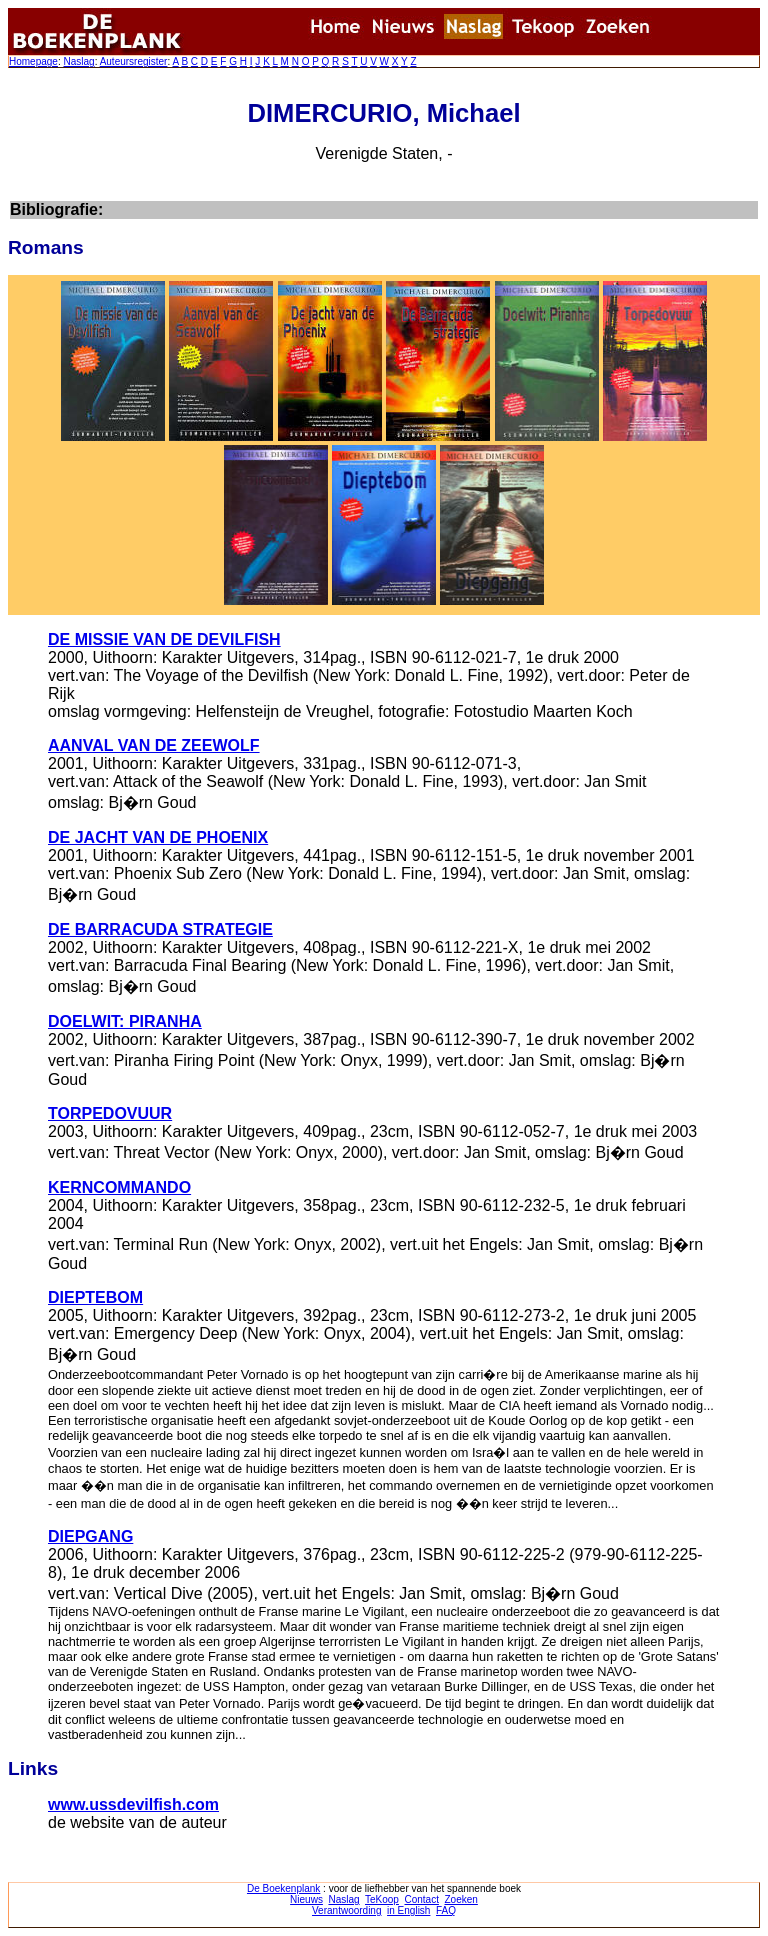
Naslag (78, 61)
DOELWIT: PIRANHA (125, 1021)
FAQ (446, 1910)
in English (408, 1910)
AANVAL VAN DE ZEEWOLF (154, 745)
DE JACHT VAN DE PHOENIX (158, 837)
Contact (421, 1899)
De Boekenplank (283, 1888)
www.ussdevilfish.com (133, 1804)
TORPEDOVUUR (110, 1113)
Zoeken (461, 1899)
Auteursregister (134, 61)
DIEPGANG (90, 1536)
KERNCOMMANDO (119, 1187)
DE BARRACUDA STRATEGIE (160, 929)
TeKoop (382, 1899)
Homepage (33, 61)
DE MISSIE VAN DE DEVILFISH (164, 639)
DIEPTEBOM (95, 1297)
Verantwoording (347, 1910)
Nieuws (306, 1899)
